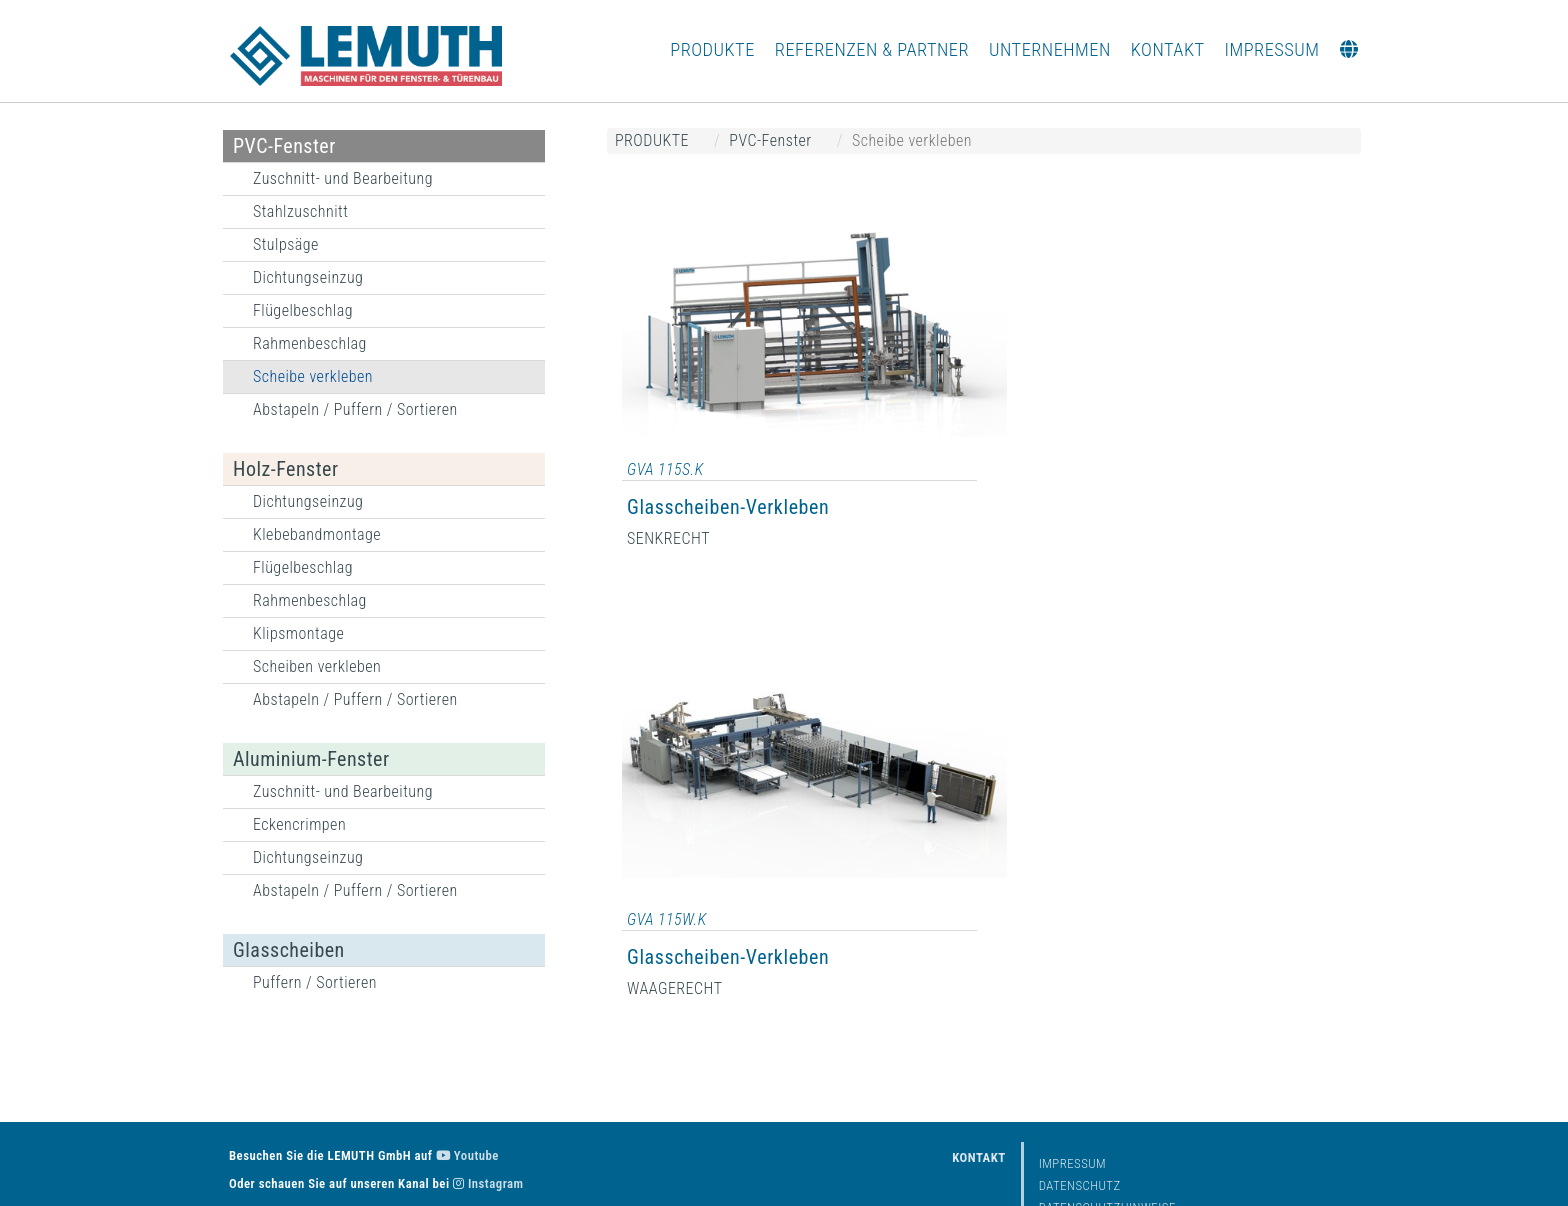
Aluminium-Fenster (311, 759)
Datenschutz (1080, 1125)
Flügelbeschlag (303, 310)
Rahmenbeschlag (310, 343)
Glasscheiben (289, 950)
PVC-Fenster (284, 146)
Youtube (467, 1095)
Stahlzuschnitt (300, 211)
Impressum (1072, 1103)
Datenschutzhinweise (1107, 1147)
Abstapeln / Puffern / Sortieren (355, 409)
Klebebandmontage (317, 534)
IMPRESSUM (1272, 49)
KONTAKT (1168, 49)
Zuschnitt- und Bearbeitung (343, 178)
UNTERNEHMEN (1050, 49)
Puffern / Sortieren (315, 982)
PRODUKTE (712, 49)
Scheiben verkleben (317, 666)
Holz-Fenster (286, 469)
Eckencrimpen (299, 824)
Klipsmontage (298, 633)
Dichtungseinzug (308, 277)
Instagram (488, 1123)
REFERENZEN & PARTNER (872, 49)
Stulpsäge (286, 244)
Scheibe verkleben (313, 376)
